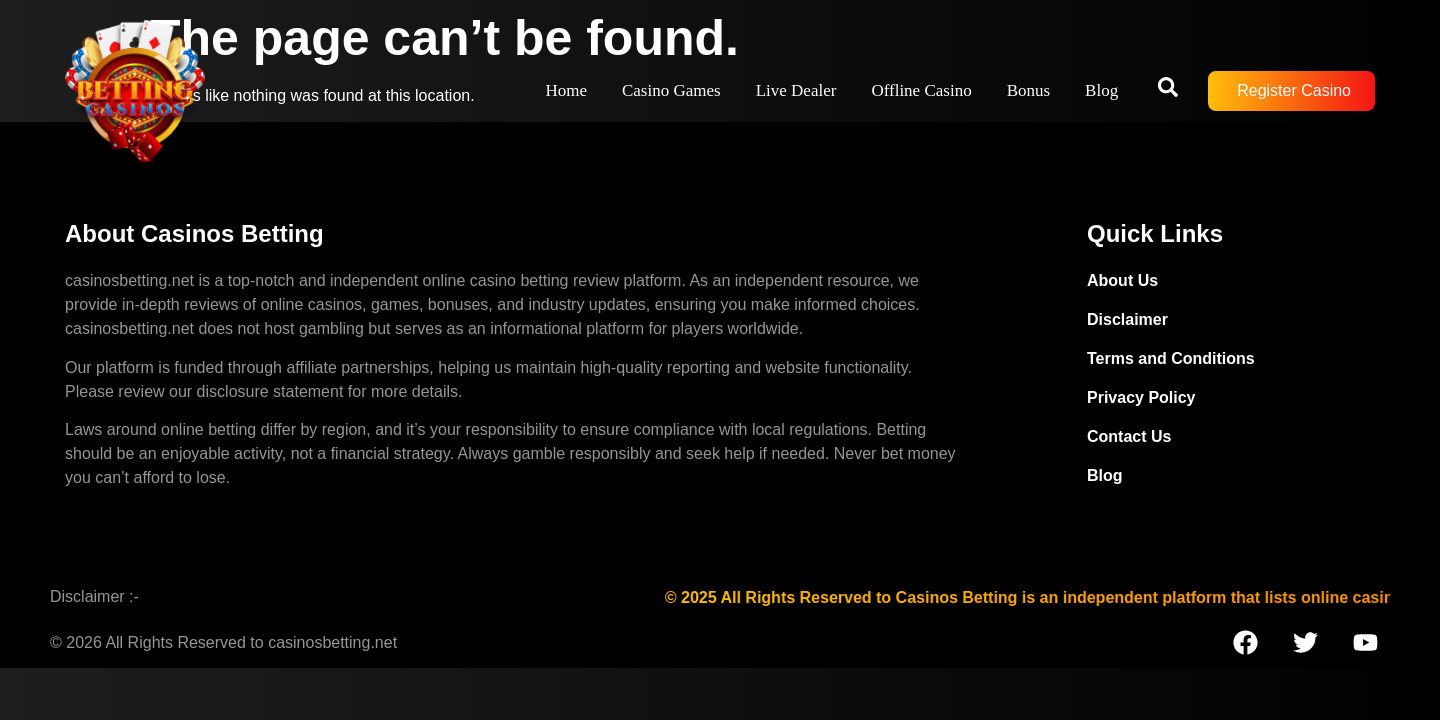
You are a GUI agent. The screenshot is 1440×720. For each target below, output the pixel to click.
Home (566, 90)
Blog (1101, 90)
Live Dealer (796, 90)
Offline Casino (921, 90)
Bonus (1028, 90)
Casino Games (671, 90)
